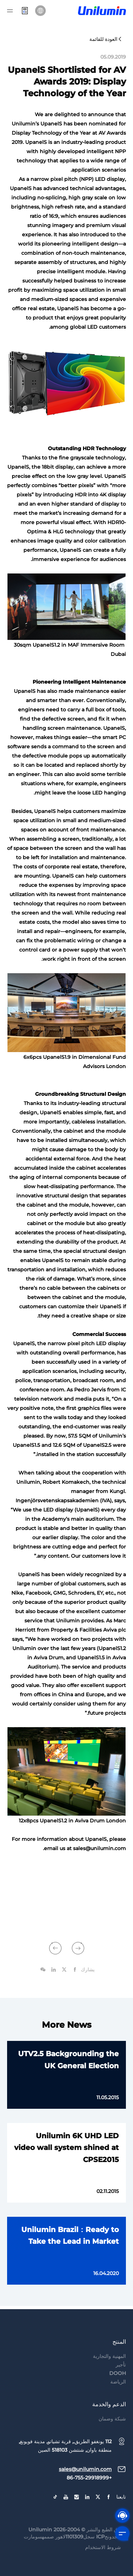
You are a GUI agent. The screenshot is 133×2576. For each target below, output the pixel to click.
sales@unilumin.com (85, 2482)
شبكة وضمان (112, 2432)
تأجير (121, 2378)
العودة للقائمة (105, 39)
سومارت (33, 2550)
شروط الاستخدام (103, 2561)
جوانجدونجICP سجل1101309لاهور (90, 2550)
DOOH (117, 2386)
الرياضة (118, 2395)
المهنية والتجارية (109, 2369)
